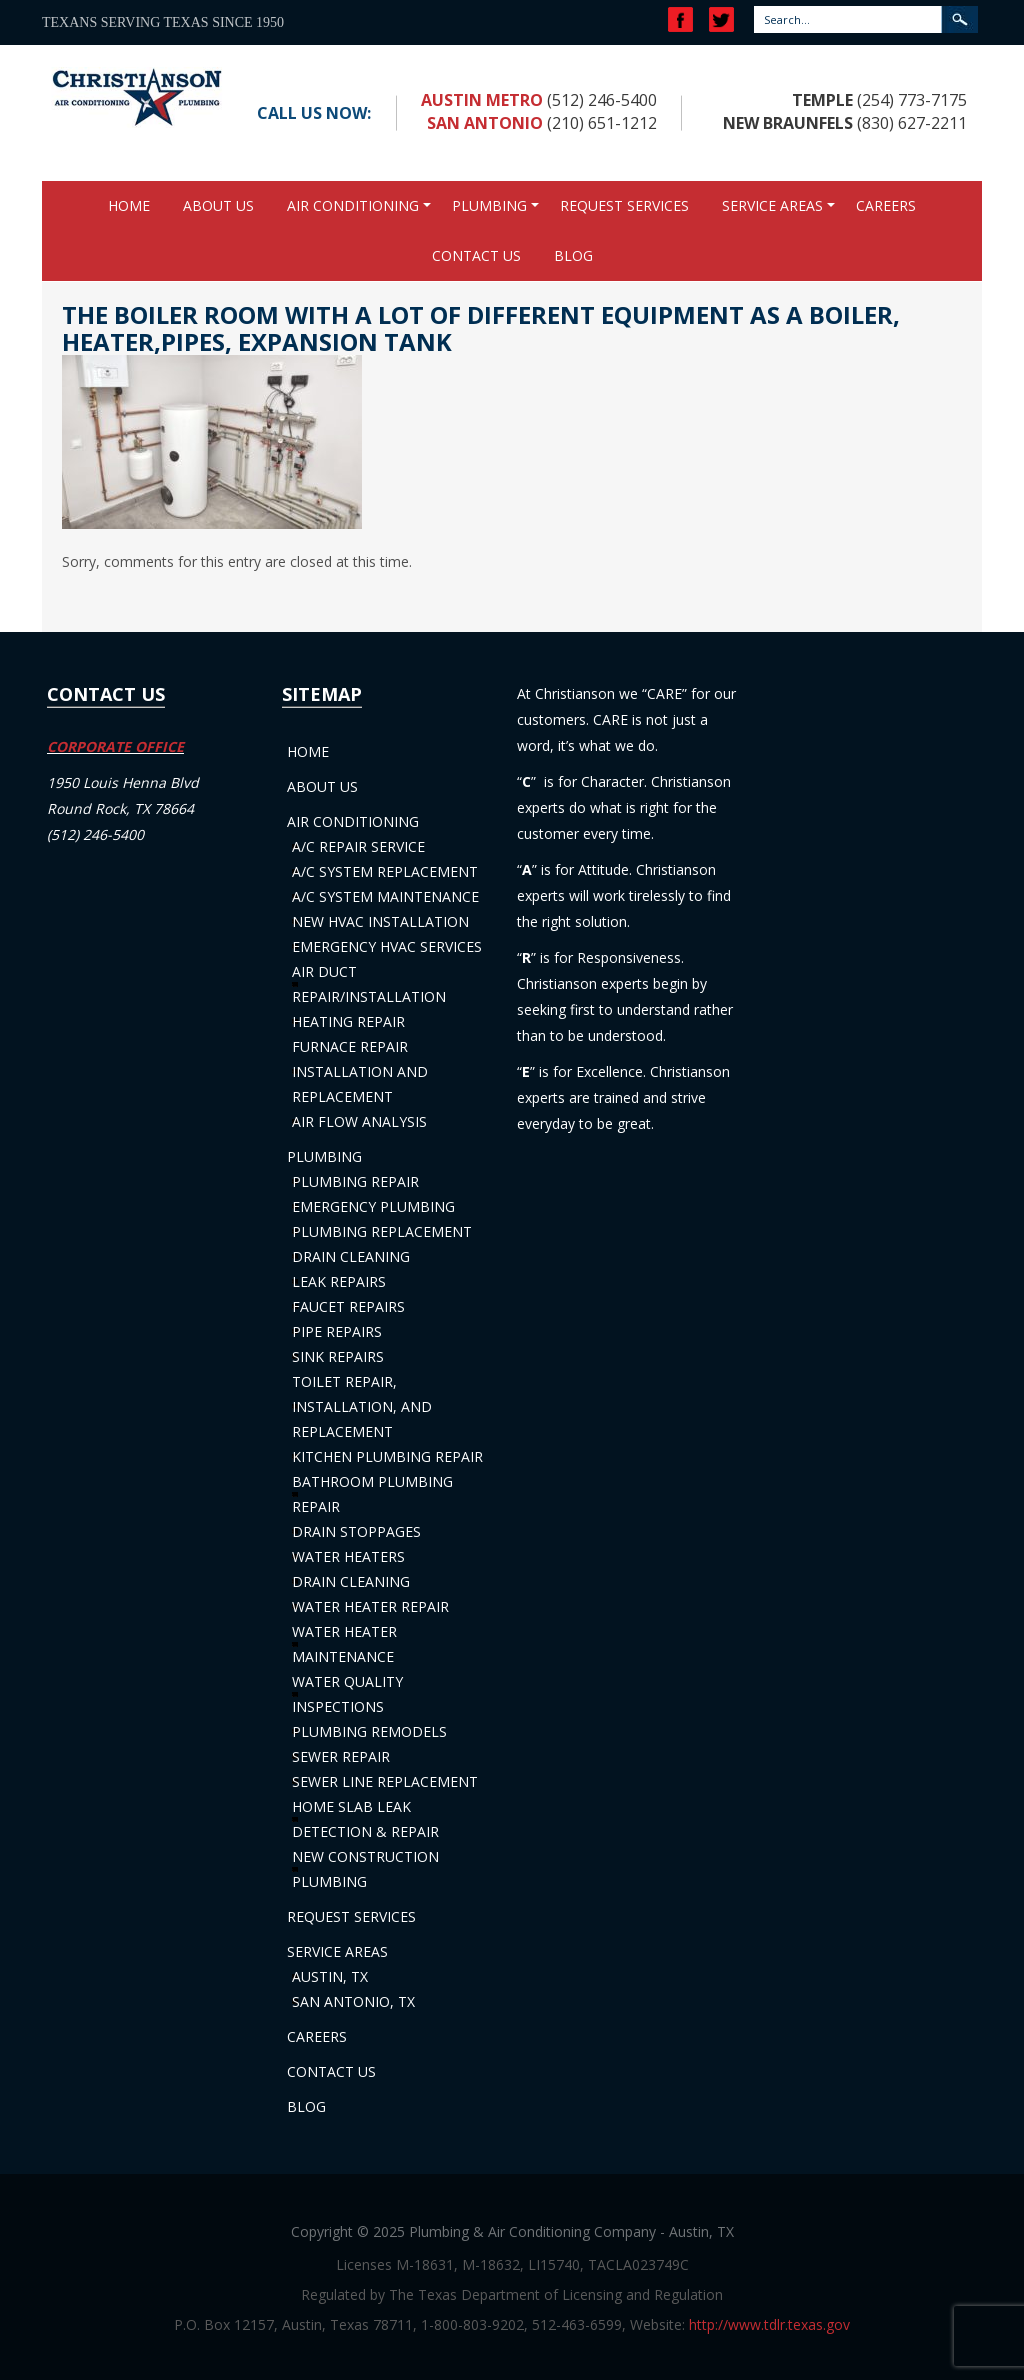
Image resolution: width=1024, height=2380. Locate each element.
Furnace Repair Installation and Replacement (360, 1071)
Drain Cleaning (351, 1256)
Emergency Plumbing (373, 1206)
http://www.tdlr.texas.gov (769, 2324)
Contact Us (476, 255)
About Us (218, 205)
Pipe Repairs (337, 1331)
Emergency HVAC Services (387, 946)
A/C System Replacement (385, 871)
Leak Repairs (339, 1281)
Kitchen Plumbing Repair (387, 1456)
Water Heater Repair (370, 1606)
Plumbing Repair (355, 1181)
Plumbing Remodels (369, 1731)
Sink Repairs (338, 1356)
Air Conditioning (353, 205)
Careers (886, 205)
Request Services (624, 205)
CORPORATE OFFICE (115, 746)
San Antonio (485, 123)
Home (129, 205)
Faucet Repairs (348, 1306)
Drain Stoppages (356, 1531)
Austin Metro (482, 100)
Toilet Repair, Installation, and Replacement (362, 1406)
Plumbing (489, 205)
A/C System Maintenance (385, 896)
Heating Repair (348, 1021)
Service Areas (772, 205)
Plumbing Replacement (382, 1231)
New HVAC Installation (380, 921)
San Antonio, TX (353, 2001)
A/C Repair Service (358, 846)
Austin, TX (330, 1976)
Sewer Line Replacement (385, 1781)
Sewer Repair (341, 1756)
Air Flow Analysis (359, 1121)
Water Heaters (348, 1556)
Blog (573, 255)
